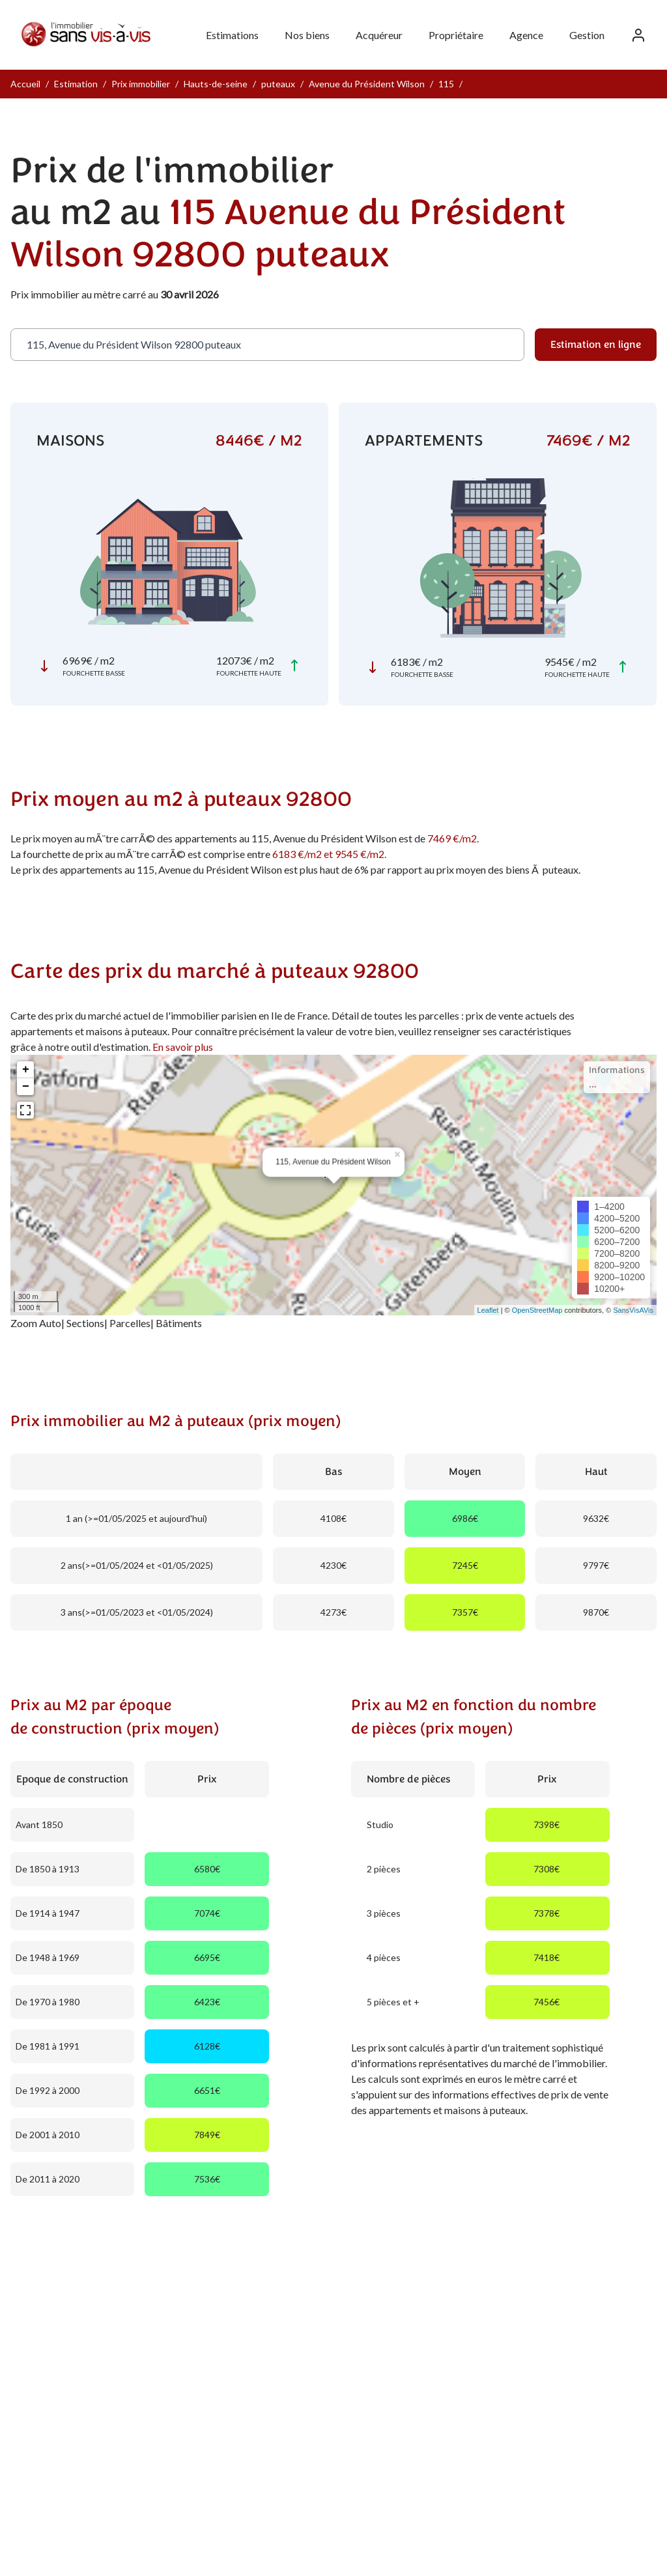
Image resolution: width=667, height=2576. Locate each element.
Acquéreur (379, 35)
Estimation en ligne (595, 344)
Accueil (25, 83)
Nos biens (307, 35)
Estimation (76, 83)
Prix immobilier (140, 83)
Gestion (586, 35)
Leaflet (488, 1310)
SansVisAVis (633, 1310)
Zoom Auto (35, 1323)
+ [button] (25, 1070)
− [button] (25, 1087)
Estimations (232, 35)
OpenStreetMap (537, 1310)
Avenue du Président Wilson (367, 83)
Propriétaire (456, 35)
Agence (526, 35)
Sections (85, 1323)
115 (446, 83)
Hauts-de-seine (216, 83)
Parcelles (129, 1323)
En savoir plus (182, 1046)
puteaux (278, 83)
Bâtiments (179, 1323)
